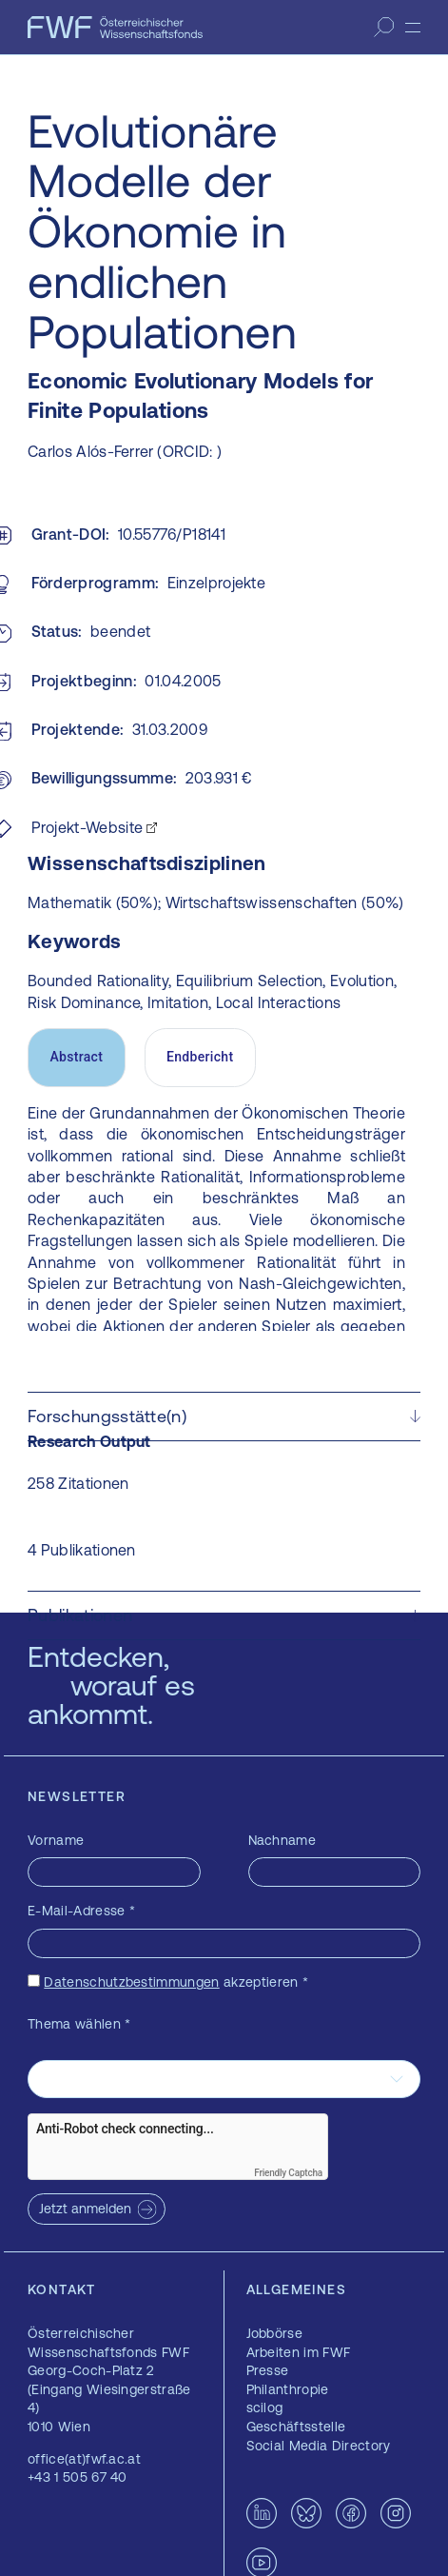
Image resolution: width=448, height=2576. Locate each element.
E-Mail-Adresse (81, 1910)
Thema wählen (79, 2023)
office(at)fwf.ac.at (84, 2459)
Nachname (282, 1840)
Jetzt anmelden (85, 2208)
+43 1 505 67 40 (77, 2477)
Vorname (56, 1840)
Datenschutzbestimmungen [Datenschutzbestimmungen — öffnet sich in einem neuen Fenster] (131, 1982)
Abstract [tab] (76, 1056)
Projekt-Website (87, 827)
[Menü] (412, 27)
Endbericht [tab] (199, 1056)
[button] (224, 1416)
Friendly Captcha (288, 2173)
